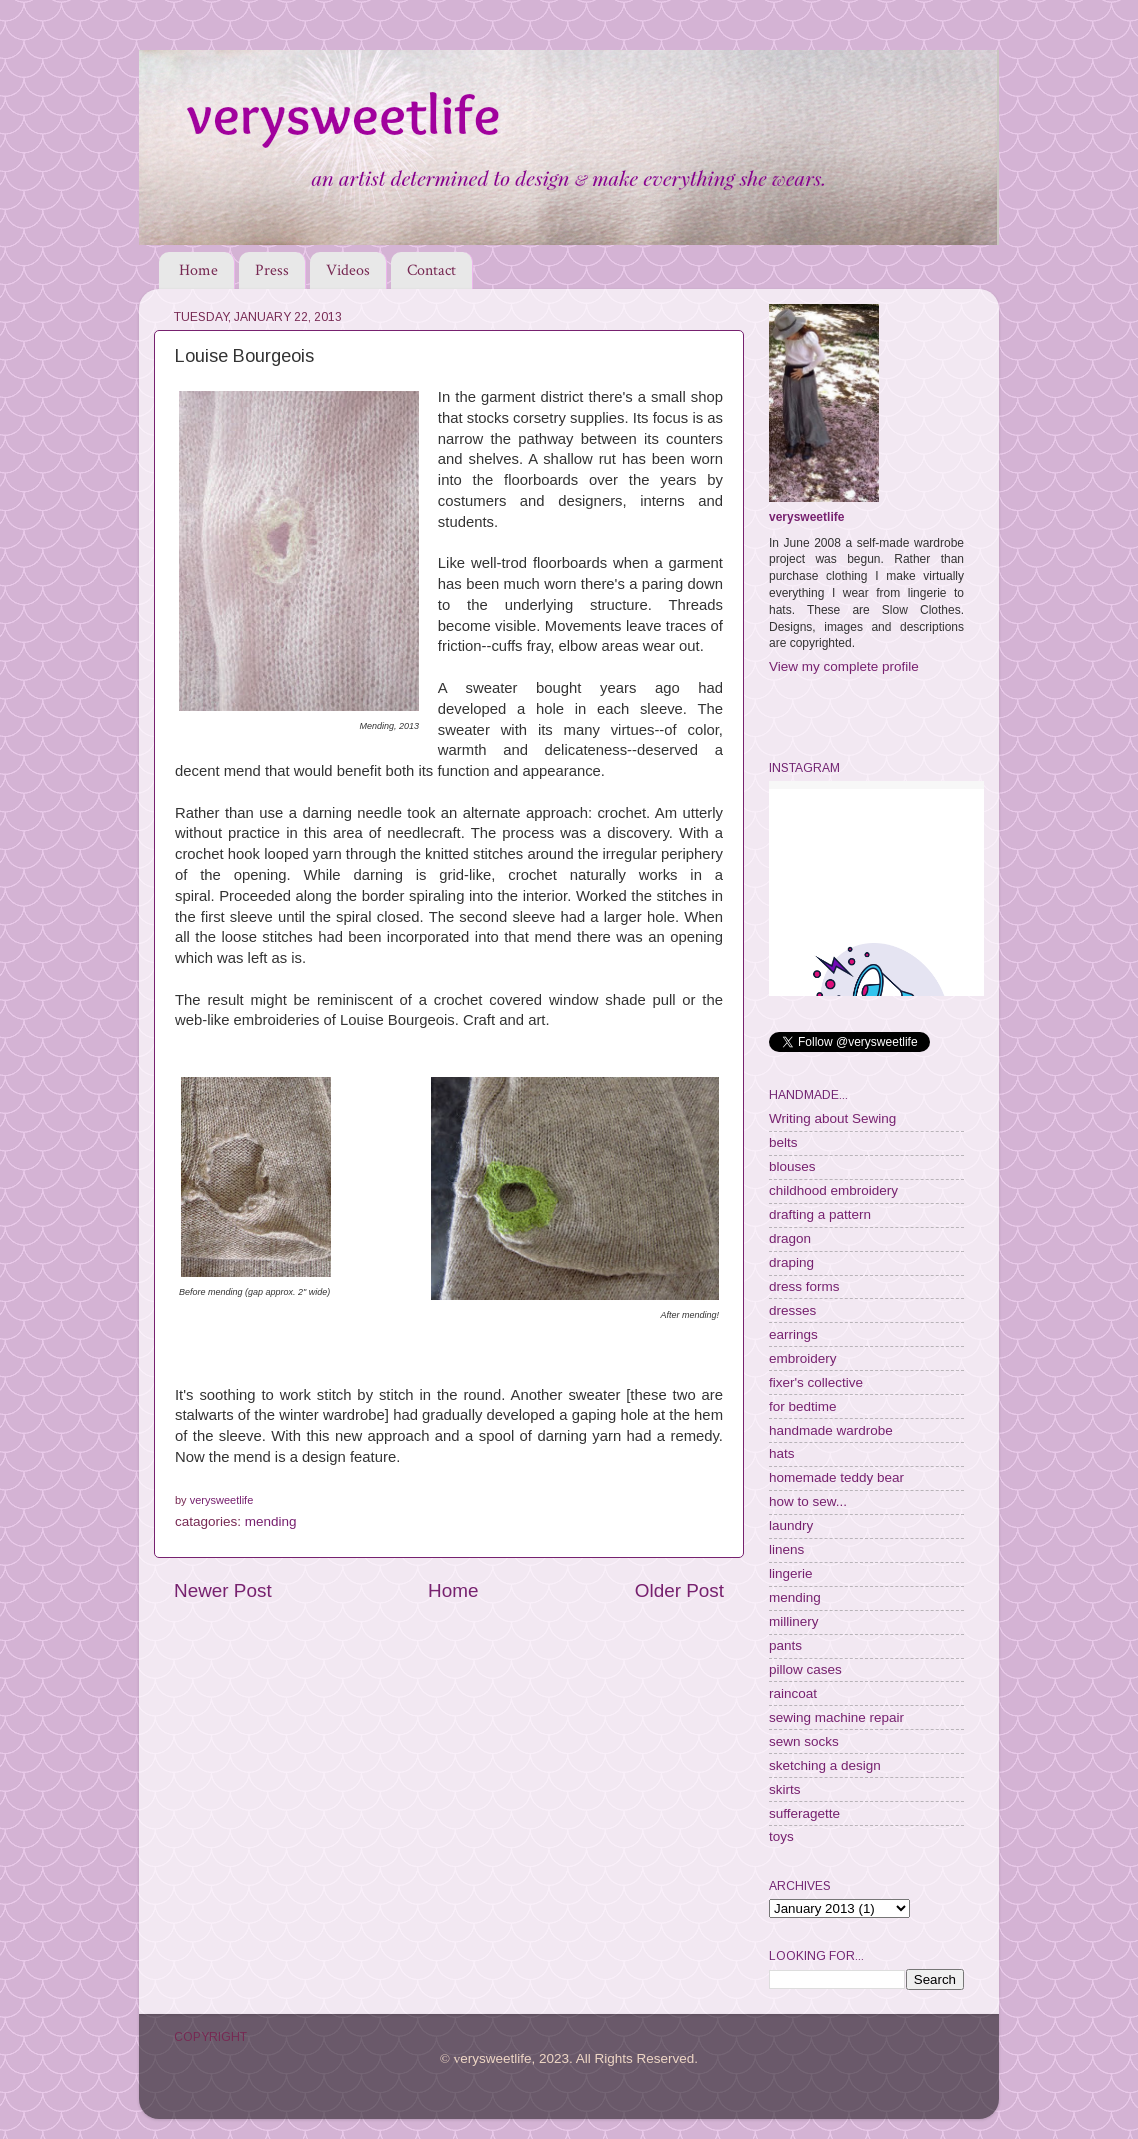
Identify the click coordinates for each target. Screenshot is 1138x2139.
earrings (793, 1334)
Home (198, 270)
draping (791, 1262)
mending (271, 1521)
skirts (785, 1789)
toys (781, 1836)
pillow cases (805, 1669)
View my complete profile (844, 666)
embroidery (803, 1358)
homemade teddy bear (836, 1477)
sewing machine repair (836, 1717)
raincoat (793, 1693)
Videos (348, 270)
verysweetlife (806, 517)
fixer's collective (816, 1382)
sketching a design (825, 1765)
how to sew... (808, 1501)
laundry (791, 1525)
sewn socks (804, 1741)
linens (786, 1549)
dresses (792, 1310)
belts (783, 1142)
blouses (792, 1166)
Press (272, 270)
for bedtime (803, 1406)
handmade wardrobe (831, 1430)
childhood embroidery (833, 1190)
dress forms (804, 1286)
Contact (431, 270)
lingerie (791, 1573)
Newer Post (223, 1590)
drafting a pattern (820, 1214)
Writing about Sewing (832, 1118)
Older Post (679, 1590)
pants (785, 1645)
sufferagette (804, 1813)
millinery (794, 1621)
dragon (790, 1238)
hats (782, 1453)
